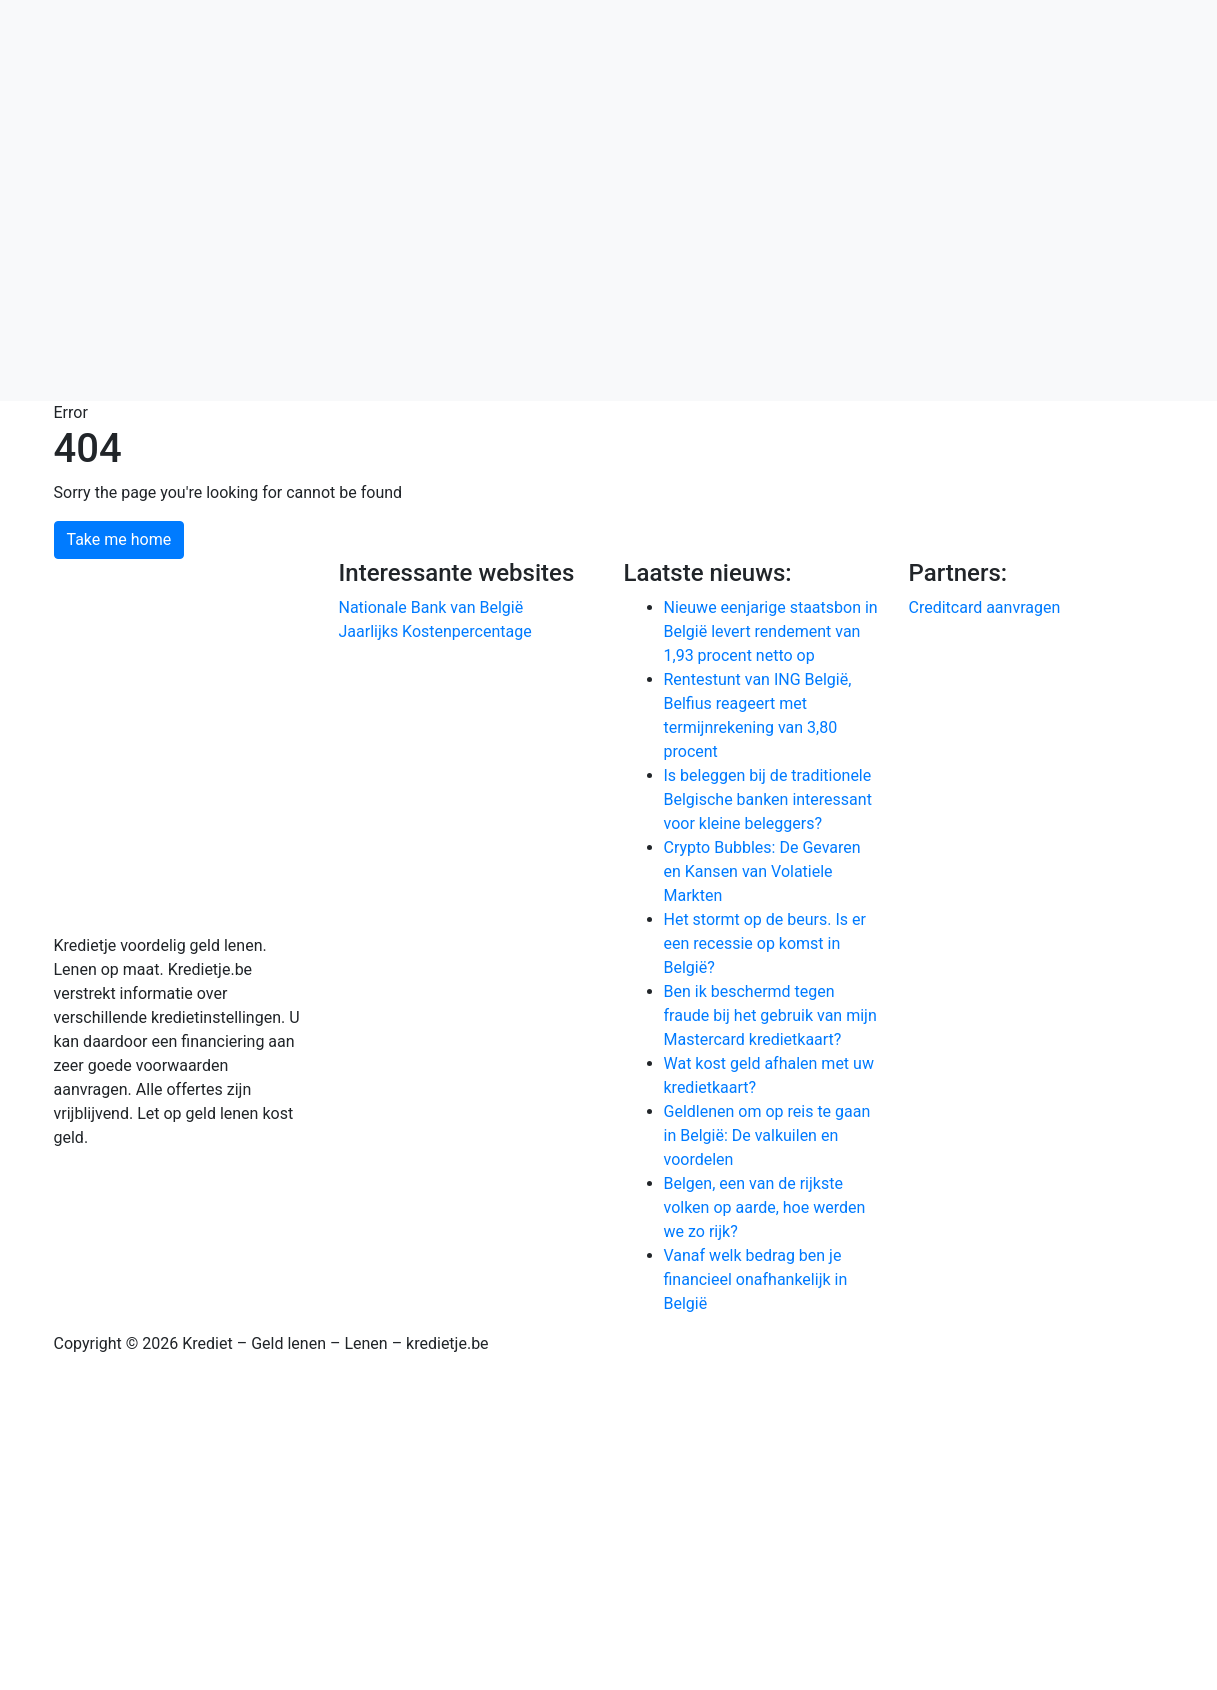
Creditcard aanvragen (985, 607)
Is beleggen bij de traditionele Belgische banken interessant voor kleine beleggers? (768, 799)
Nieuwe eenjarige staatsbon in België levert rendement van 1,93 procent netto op (771, 631)
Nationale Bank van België (431, 607)
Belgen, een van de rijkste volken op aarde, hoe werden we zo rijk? (765, 1207)
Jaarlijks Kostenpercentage (435, 631)
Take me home (119, 539)
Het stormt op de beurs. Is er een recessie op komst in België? (765, 943)
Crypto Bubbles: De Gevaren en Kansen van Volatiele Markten (762, 871)
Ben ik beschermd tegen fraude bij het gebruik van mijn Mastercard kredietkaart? (770, 1015)
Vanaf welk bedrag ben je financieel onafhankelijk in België (756, 1279)
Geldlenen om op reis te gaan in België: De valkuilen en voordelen (767, 1135)
